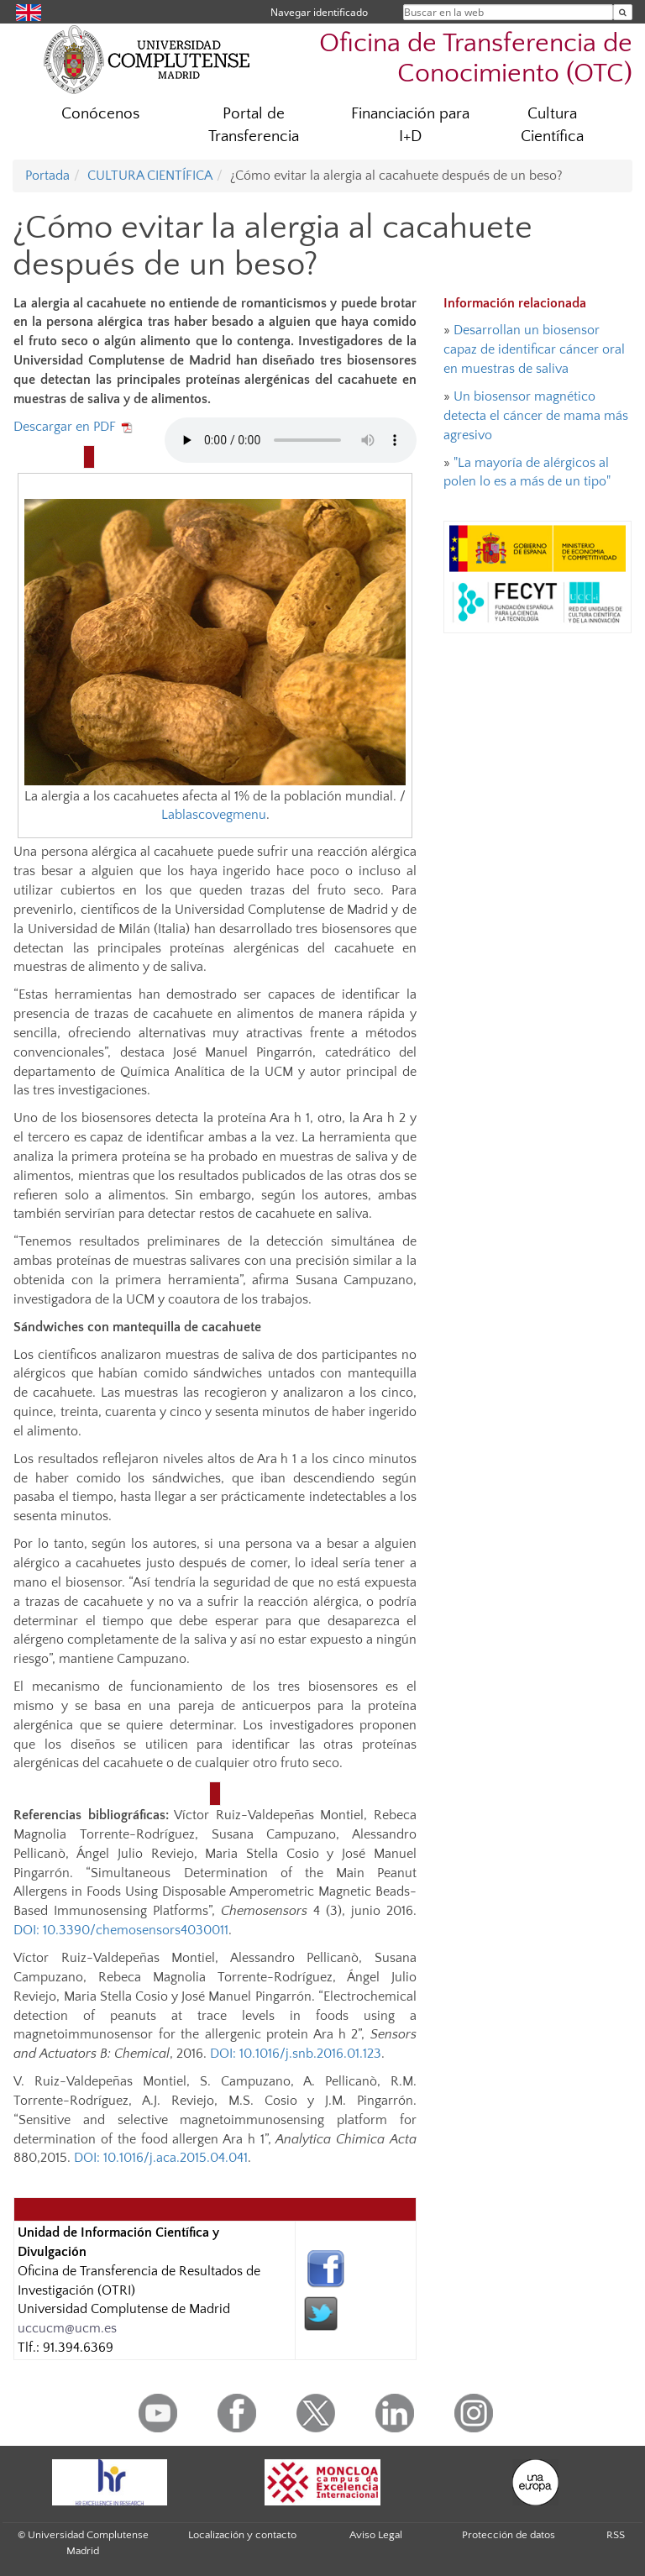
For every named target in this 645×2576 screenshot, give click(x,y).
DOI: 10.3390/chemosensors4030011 (120, 1930)
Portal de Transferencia (253, 125)
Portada (47, 175)
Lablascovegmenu (213, 814)
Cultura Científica (552, 125)
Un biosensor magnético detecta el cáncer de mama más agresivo (535, 416)
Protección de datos (508, 2535)
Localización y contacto (242, 2535)
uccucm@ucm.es (67, 2328)
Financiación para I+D (410, 125)
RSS (615, 2535)
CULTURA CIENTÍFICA (149, 175)
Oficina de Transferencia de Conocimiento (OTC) (475, 58)
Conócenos (100, 114)
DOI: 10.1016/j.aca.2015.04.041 (161, 2157)
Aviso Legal (375, 2535)
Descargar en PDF (73, 426)
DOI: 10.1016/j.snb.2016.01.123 (295, 2053)
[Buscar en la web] (622, 12)
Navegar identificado (319, 12)
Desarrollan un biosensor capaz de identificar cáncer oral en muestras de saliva (534, 349)
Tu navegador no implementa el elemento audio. (291, 440)
